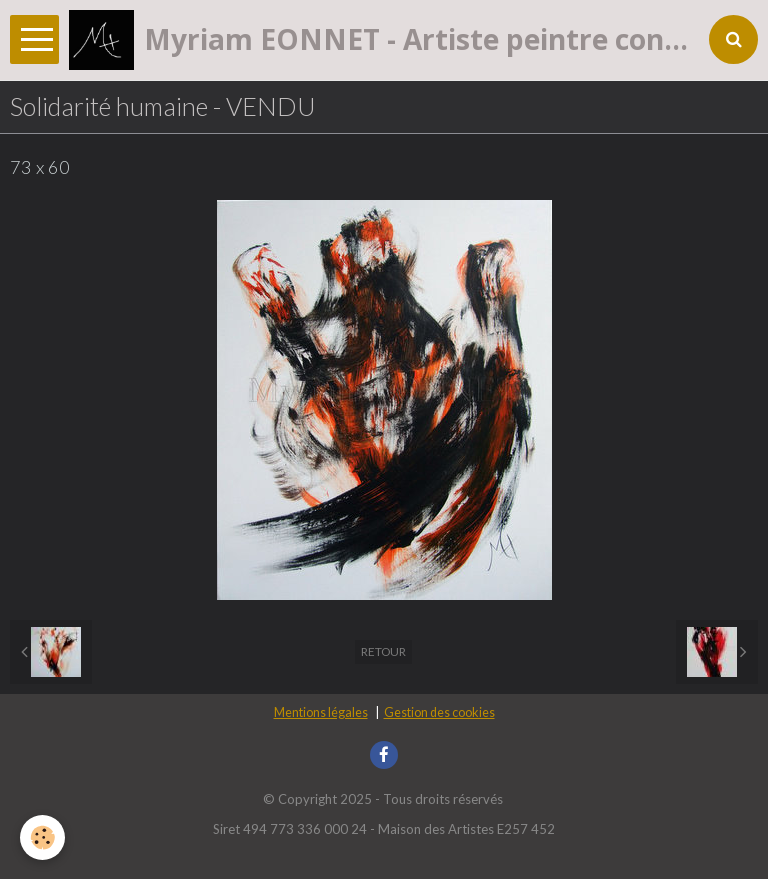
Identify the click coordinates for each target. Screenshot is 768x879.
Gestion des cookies (439, 712)
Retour (383, 651)
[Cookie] (42, 837)
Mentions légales (321, 712)
